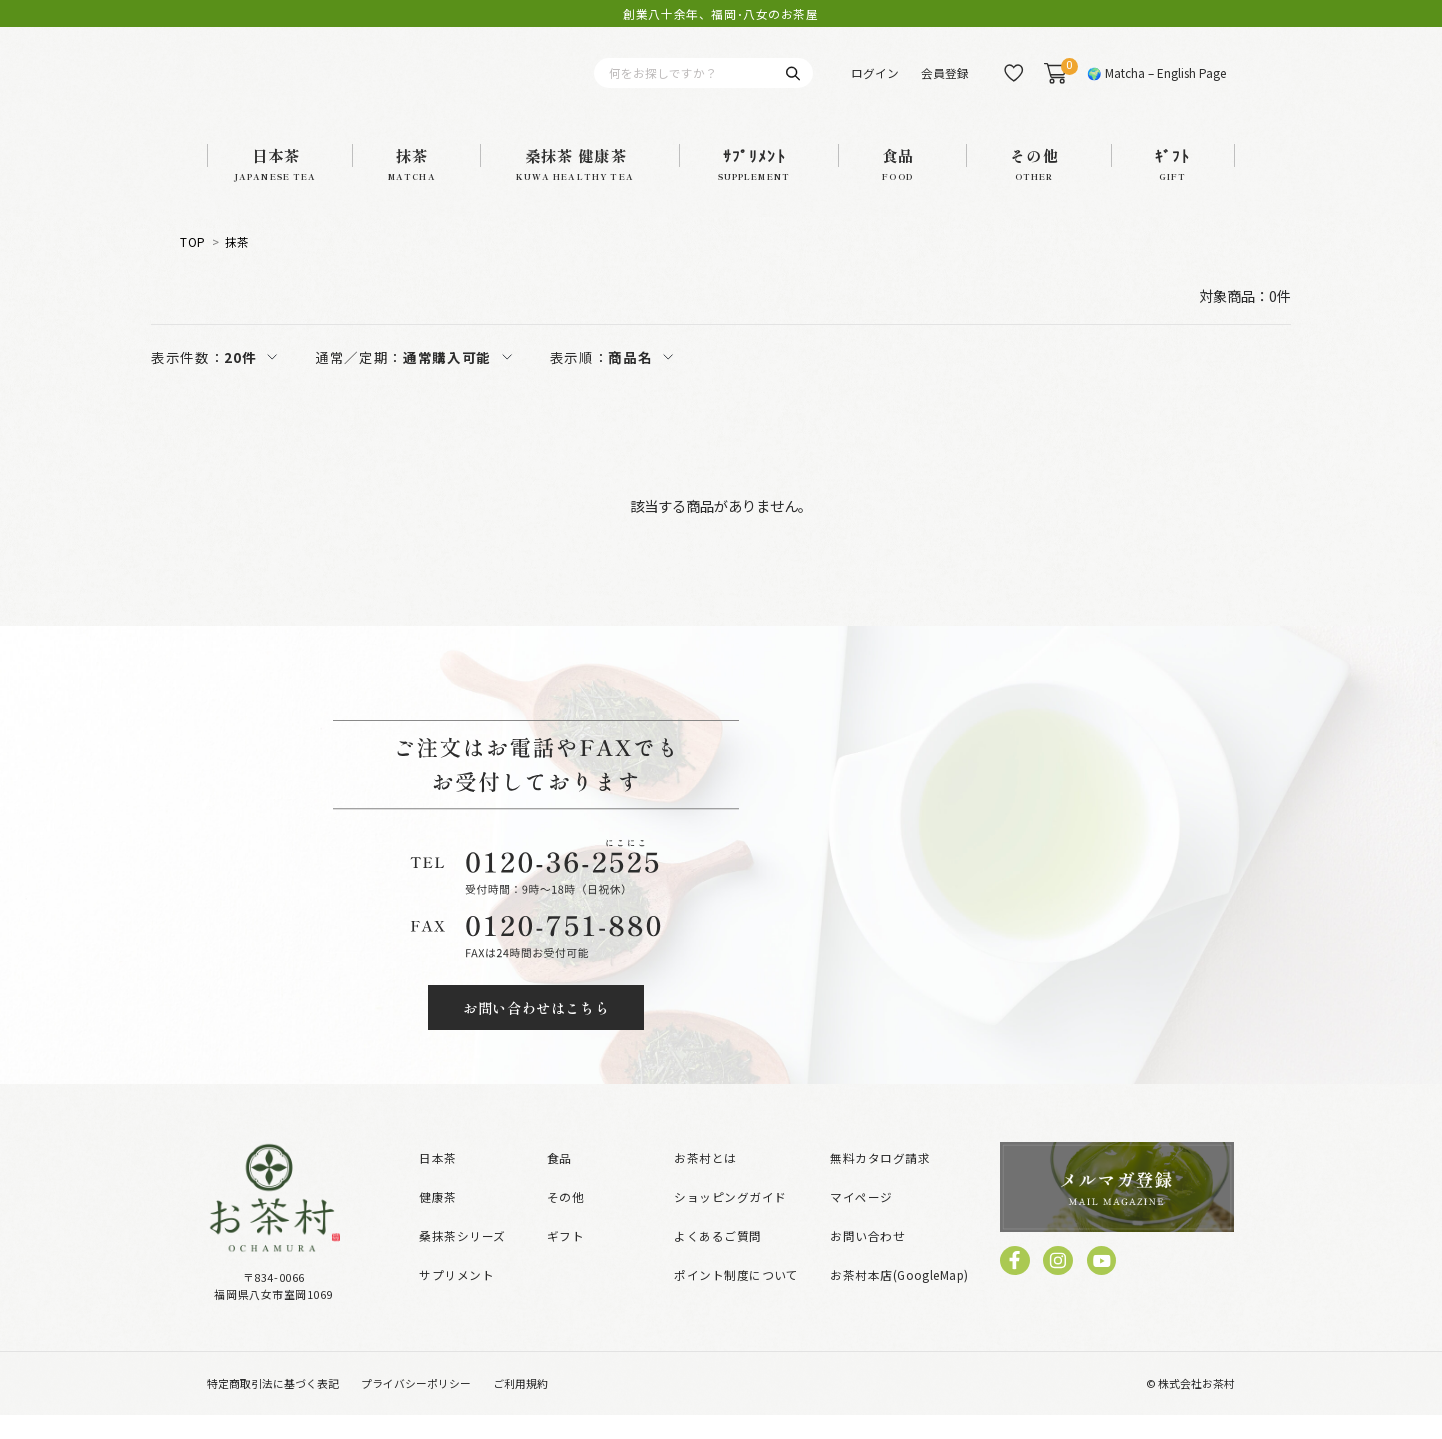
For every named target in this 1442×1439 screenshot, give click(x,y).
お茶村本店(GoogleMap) (899, 1299)
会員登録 (945, 84)
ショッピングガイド (730, 1220)
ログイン (875, 84)
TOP (192, 266)
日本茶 (437, 1181)
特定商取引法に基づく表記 (273, 1407)
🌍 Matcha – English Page (1156, 84)
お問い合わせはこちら (536, 1031)
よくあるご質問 (717, 1259)
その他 (565, 1220)
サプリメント (456, 1299)
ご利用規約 (520, 1407)
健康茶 (437, 1220)
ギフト (565, 1259)
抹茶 (237, 266)
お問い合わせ (867, 1259)
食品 (559, 1181)
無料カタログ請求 (880, 1181)
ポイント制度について (736, 1299)
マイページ (861, 1220)
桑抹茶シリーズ (462, 1259)
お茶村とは (705, 1181)
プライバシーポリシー (416, 1407)
